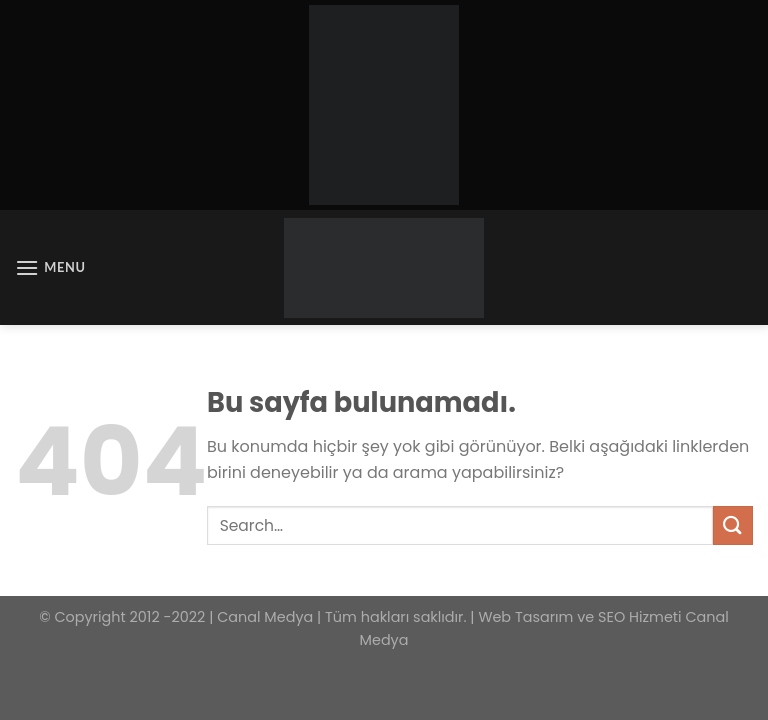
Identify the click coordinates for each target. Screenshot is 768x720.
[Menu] (50, 267)
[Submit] (733, 525)
